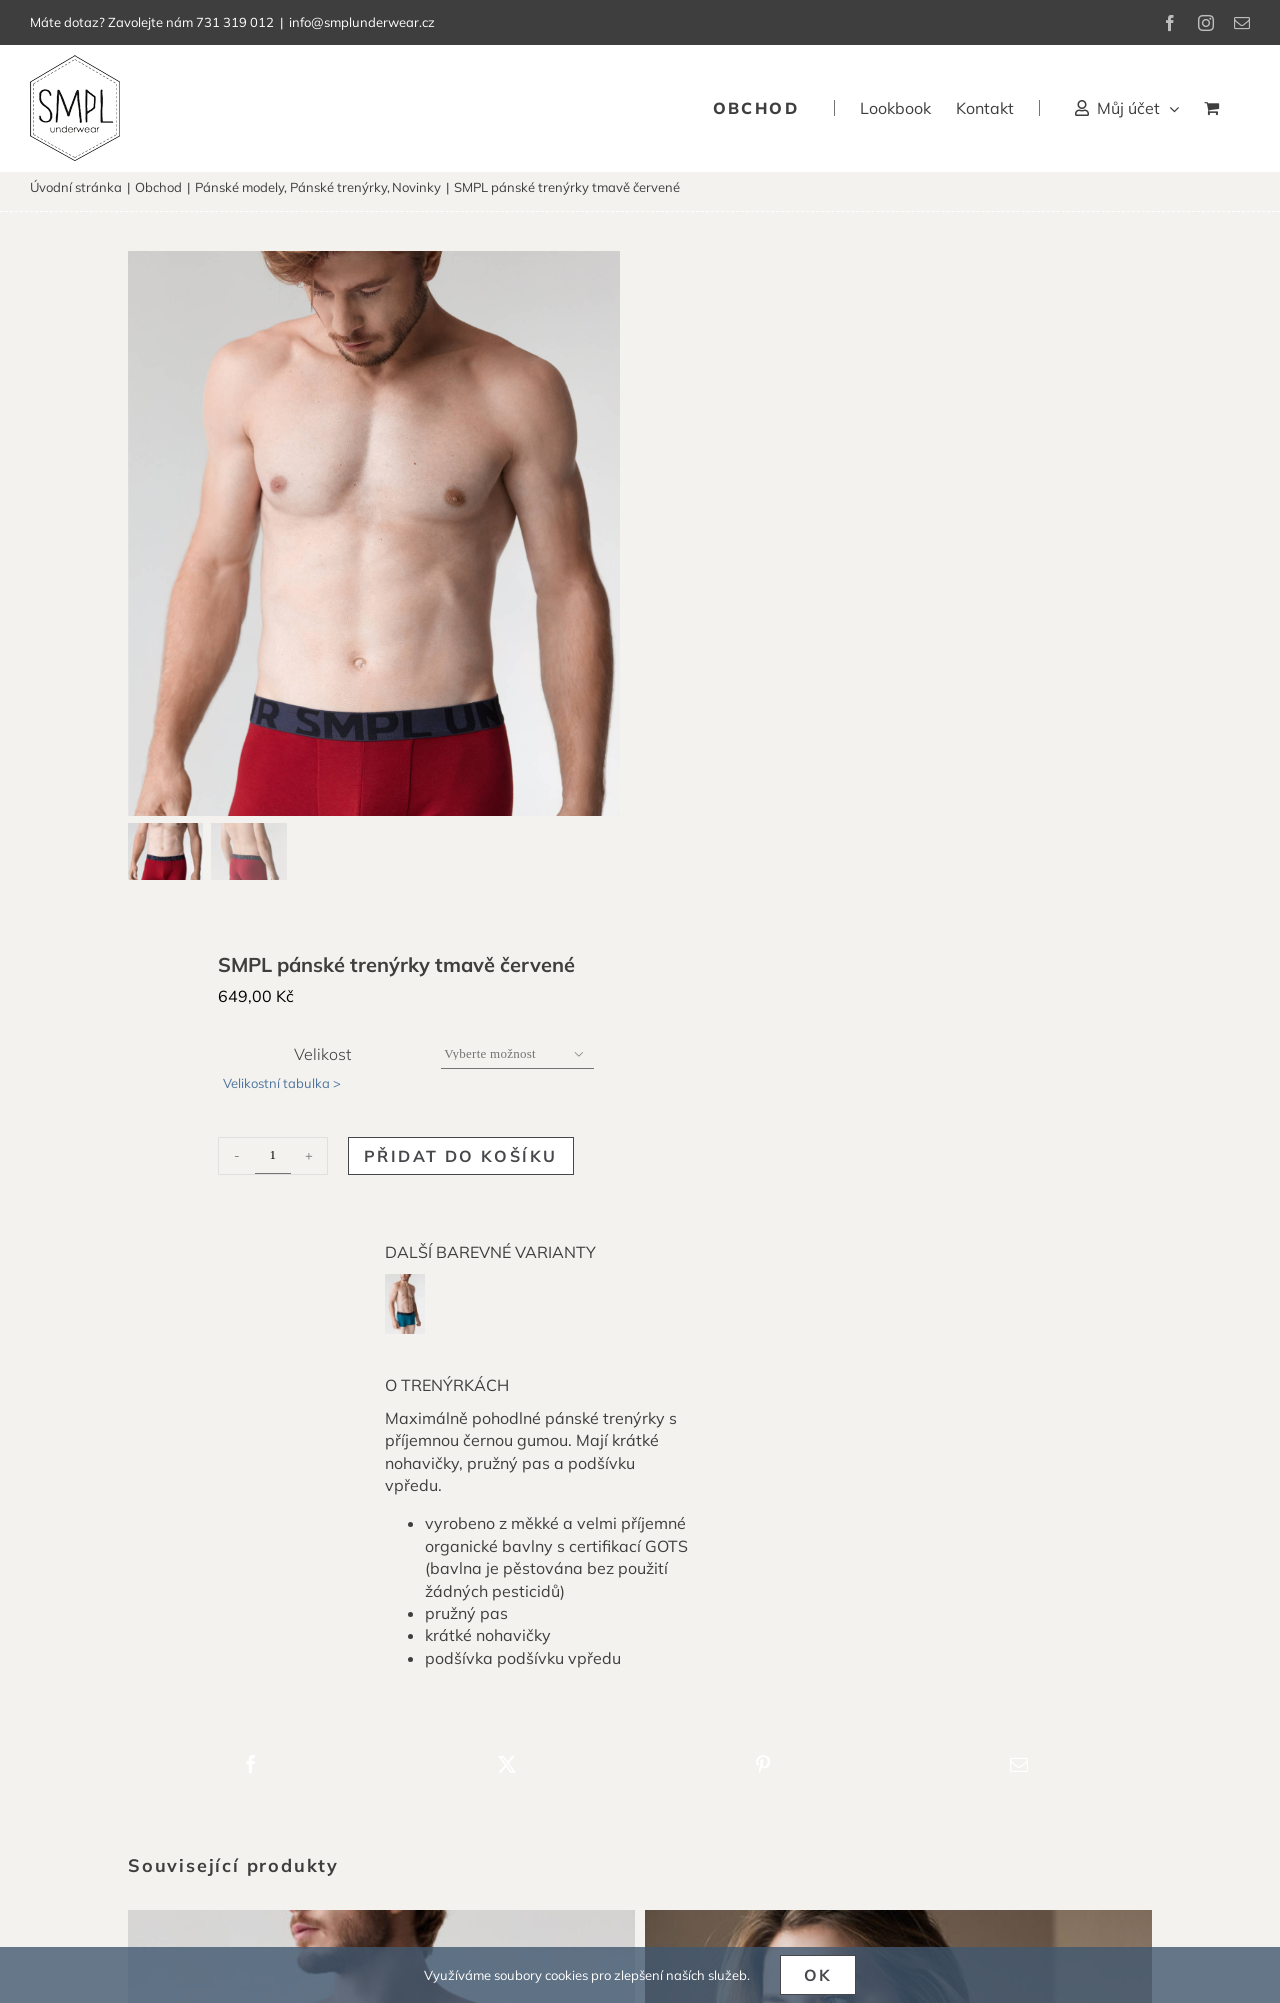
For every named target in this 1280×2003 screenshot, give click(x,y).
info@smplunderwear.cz (362, 22)
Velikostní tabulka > (282, 1092)
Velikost (322, 1063)
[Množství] (273, 1165)
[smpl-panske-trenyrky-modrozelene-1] (405, 1291)
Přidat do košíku (460, 1165)
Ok (818, 1975)
